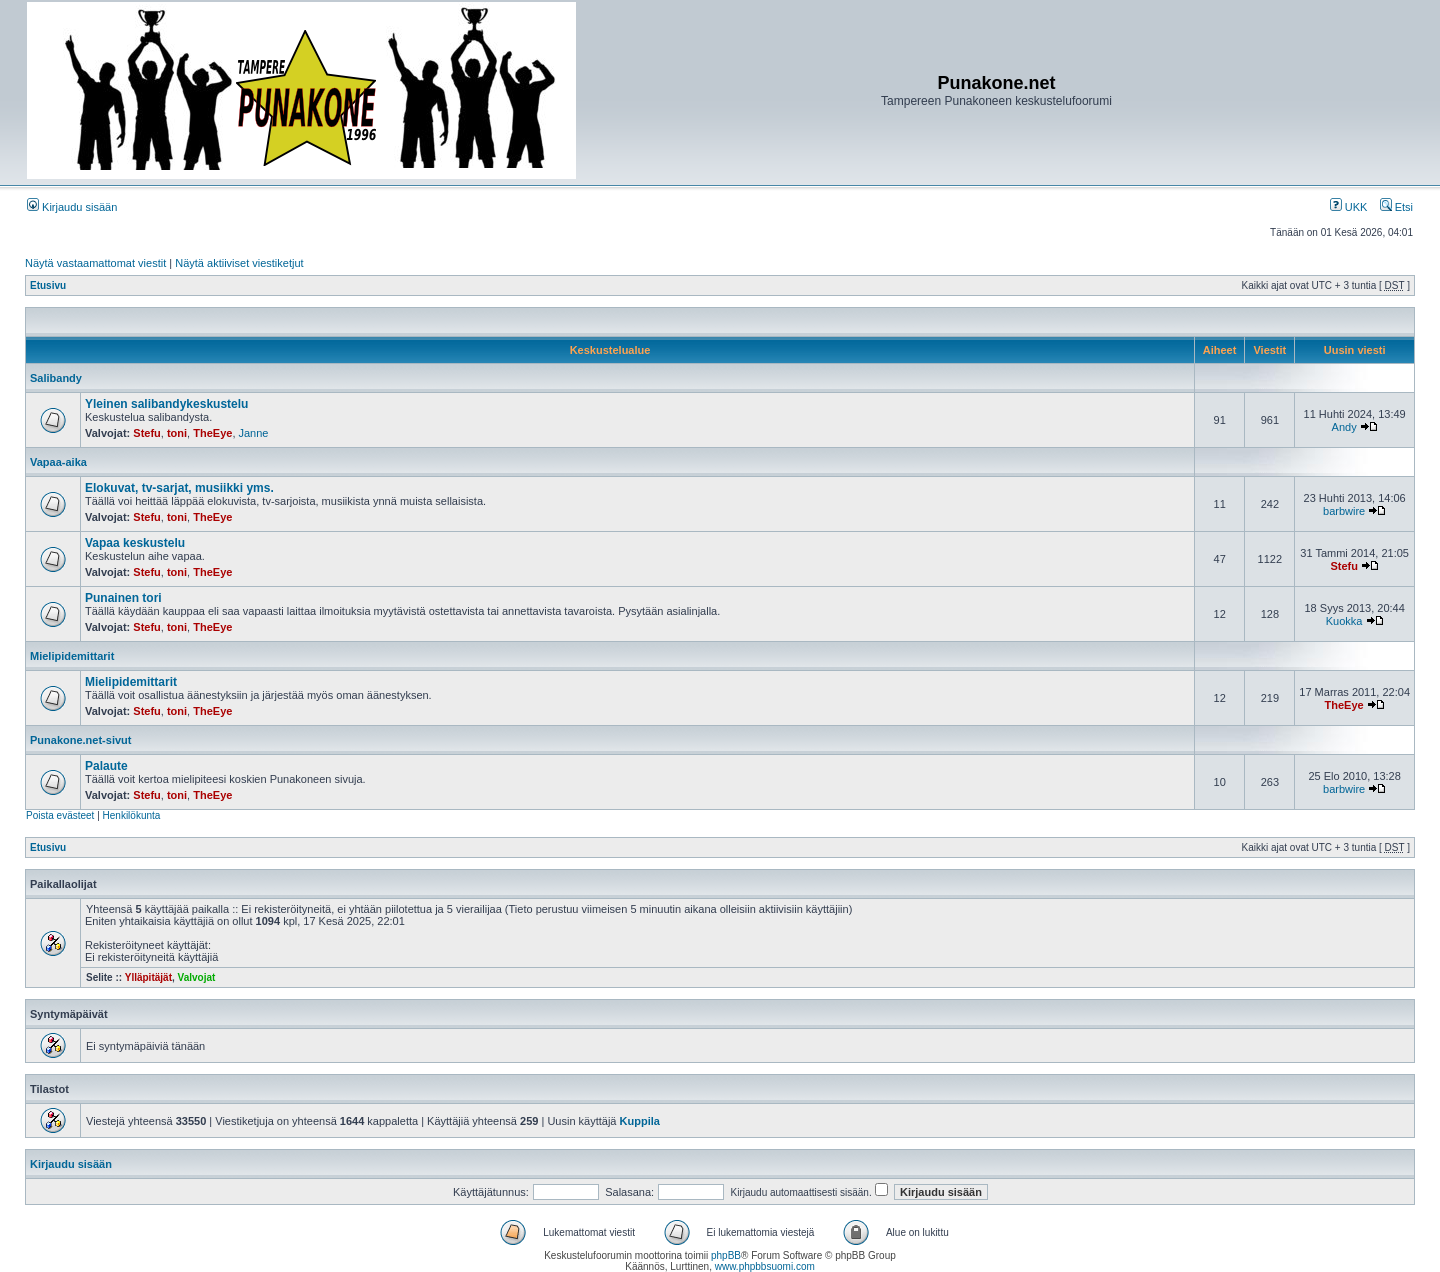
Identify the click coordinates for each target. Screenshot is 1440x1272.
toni (177, 433)
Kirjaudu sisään (72, 207)
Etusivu (48, 285)
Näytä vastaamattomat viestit (95, 263)
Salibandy (56, 378)
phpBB (726, 1255)
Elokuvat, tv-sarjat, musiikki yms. (179, 488)
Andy (1344, 427)
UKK (1349, 207)
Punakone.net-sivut (80, 740)
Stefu (147, 433)
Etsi (1396, 207)
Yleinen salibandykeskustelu (166, 404)
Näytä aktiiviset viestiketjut (239, 263)
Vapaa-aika (58, 462)
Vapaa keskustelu (135, 543)
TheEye (212, 433)
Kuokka (1344, 621)
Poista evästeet (60, 815)
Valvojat (197, 977)
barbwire (1344, 511)
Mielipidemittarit (72, 656)
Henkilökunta (132, 815)
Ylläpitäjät (148, 977)
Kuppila (640, 1121)
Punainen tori (123, 598)
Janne (254, 433)
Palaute (106, 766)
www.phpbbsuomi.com (765, 1266)
